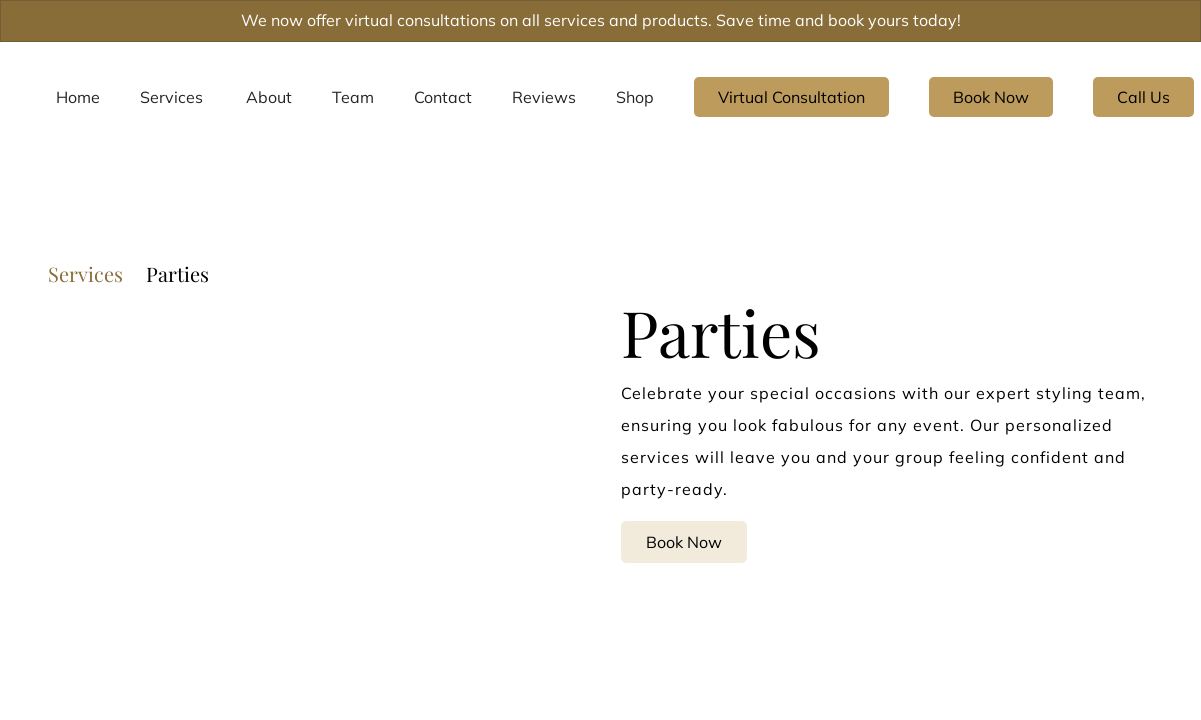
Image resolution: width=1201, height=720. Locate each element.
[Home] (78, 97)
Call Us (1143, 97)
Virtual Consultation (791, 97)
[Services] (171, 97)
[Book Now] (991, 97)
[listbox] (269, 97)
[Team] (353, 97)
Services (85, 274)
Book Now (991, 97)
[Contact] (443, 97)
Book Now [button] (684, 541)
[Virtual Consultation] (791, 97)
